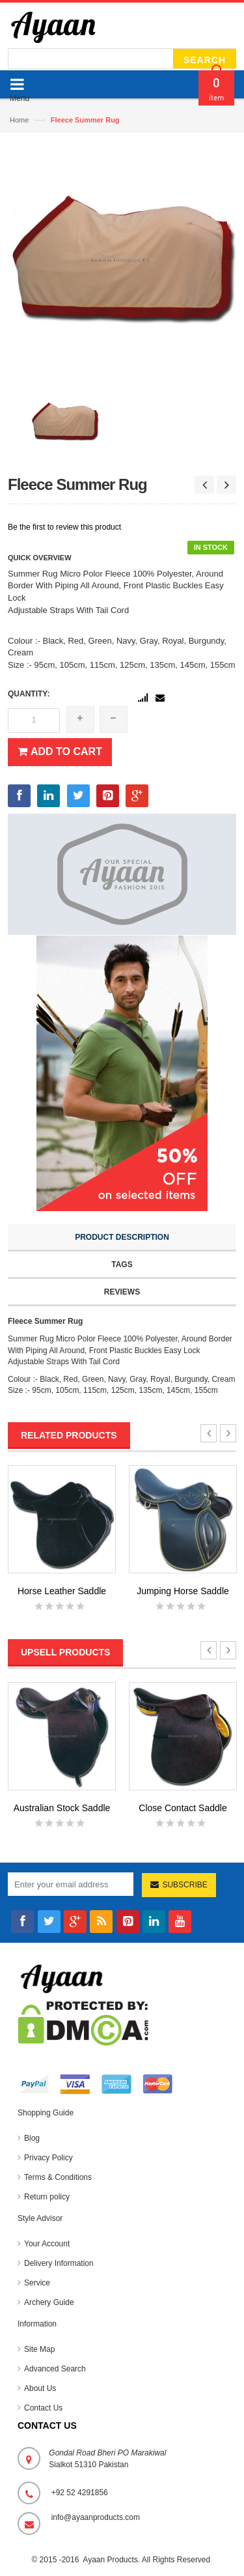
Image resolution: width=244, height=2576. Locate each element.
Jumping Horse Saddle (183, 1591)
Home (19, 120)
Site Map (39, 2349)
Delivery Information (59, 2263)
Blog (32, 2138)
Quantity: (28, 693)
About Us (40, 2388)
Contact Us (43, 2407)
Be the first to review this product (64, 527)
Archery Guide (49, 2302)
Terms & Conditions (58, 2177)
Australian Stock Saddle (62, 1808)
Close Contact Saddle (182, 1808)
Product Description (122, 1237)
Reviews (122, 1291)
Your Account (47, 2243)
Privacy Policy (48, 2157)
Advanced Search (55, 2368)
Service (37, 2282)
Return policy (47, 2196)
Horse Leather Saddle (62, 1591)
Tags (121, 1264)
